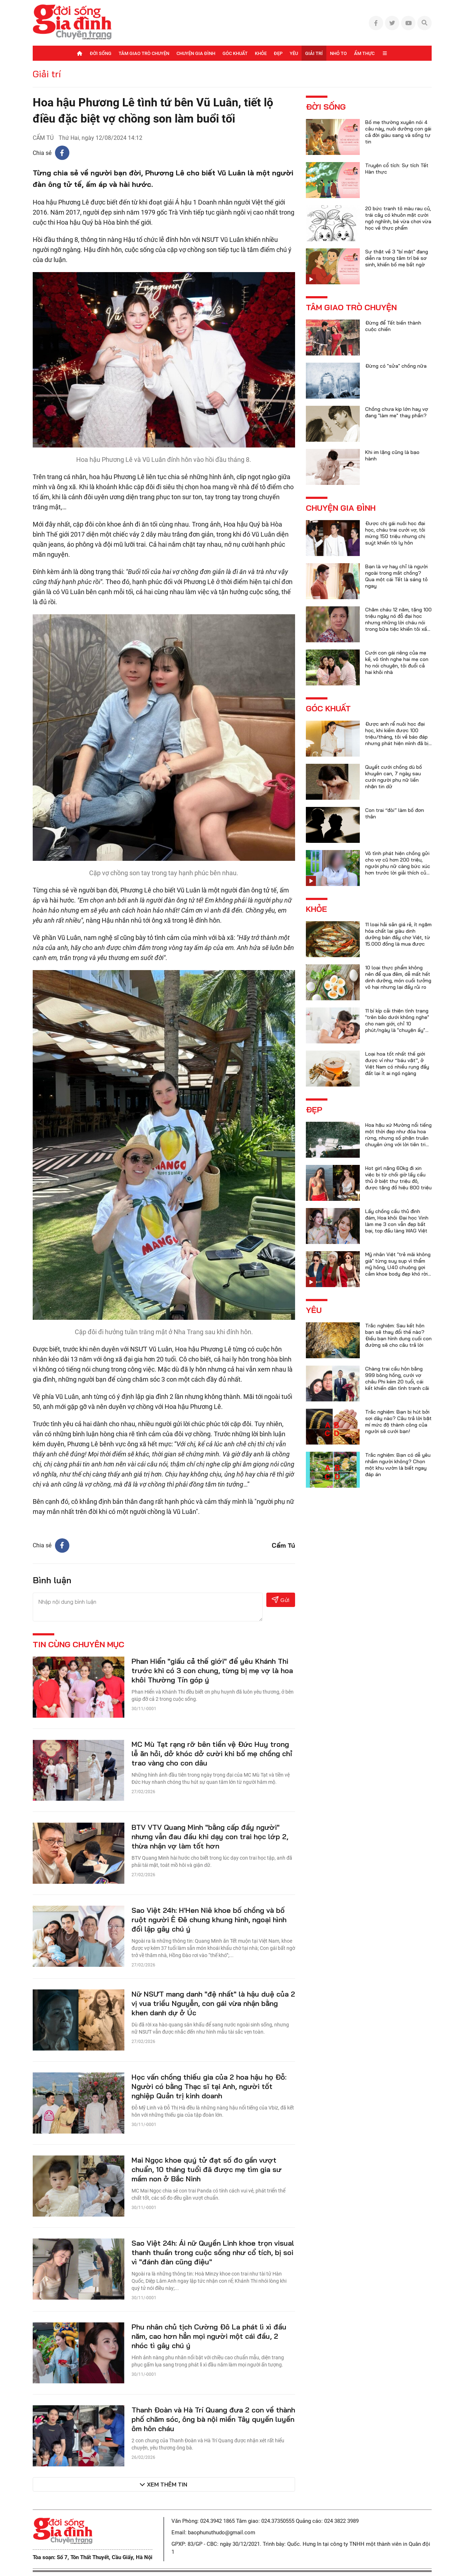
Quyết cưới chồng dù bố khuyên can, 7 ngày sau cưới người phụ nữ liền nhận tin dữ (393, 777)
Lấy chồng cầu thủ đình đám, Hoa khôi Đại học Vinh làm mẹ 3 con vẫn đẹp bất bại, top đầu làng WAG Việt (396, 1221)
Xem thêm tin (167, 2484)
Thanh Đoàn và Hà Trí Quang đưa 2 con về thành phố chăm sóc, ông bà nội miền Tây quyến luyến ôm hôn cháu (213, 2419)
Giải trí (314, 53)
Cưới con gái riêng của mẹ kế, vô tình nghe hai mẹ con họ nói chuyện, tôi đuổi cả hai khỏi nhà (396, 662)
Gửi (280, 1599)
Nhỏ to (338, 53)
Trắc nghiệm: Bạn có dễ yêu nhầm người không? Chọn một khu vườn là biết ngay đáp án (398, 1465)
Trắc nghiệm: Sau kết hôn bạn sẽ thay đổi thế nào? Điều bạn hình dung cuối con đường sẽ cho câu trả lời (398, 1335)
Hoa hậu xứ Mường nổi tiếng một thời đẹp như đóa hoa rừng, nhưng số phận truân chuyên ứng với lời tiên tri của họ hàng (398, 1138)
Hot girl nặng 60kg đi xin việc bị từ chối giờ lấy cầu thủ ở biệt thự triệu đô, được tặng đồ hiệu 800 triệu (398, 1178)
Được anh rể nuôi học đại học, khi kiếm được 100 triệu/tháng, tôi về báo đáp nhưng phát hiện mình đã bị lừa (396, 737)
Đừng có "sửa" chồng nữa (396, 366)
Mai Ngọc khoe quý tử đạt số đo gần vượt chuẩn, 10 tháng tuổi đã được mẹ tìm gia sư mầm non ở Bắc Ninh (206, 2169)
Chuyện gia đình (195, 53)
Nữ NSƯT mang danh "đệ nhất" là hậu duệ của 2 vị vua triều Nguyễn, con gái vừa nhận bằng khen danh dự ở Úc (213, 2003)
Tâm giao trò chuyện (144, 53)
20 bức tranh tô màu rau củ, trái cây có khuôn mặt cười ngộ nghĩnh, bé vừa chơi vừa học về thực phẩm (398, 218)
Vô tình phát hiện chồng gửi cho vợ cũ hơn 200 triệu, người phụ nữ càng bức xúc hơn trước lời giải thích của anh (397, 866)
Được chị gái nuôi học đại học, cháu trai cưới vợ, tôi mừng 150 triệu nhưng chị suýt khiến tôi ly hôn (395, 533)
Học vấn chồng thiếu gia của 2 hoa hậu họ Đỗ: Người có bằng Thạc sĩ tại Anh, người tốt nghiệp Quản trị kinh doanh (209, 2086)
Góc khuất (235, 53)
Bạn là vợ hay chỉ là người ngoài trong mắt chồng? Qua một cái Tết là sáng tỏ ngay (396, 576)
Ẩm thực (364, 53)
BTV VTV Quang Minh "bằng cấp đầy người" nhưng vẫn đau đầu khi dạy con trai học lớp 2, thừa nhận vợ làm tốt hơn (210, 1836)
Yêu (294, 53)
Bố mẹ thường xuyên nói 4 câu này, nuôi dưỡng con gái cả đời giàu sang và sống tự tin (398, 132)
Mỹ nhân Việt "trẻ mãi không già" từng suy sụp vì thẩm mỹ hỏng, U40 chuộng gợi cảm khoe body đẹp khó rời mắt (398, 1267)
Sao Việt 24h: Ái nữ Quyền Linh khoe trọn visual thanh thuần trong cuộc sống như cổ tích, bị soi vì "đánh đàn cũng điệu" (213, 2252)
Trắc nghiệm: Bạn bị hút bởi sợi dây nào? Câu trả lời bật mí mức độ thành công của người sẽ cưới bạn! (398, 1421)
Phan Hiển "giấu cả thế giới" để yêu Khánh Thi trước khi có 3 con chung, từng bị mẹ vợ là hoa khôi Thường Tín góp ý (212, 1670)
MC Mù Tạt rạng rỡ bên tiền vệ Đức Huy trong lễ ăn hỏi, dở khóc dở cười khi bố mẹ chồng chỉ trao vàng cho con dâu (212, 1753)
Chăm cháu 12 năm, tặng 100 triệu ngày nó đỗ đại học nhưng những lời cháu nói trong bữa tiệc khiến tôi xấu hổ (398, 622)
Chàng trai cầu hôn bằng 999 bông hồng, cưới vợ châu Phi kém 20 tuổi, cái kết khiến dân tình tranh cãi (397, 1378)
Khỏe (261, 53)
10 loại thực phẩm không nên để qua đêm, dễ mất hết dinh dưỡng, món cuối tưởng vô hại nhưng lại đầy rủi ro (398, 977)
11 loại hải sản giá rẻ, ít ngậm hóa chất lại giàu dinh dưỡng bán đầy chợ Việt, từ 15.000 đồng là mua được (398, 934)
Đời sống (100, 53)
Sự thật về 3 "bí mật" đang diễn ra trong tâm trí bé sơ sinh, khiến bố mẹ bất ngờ (396, 258)
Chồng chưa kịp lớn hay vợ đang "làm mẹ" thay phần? (396, 412)
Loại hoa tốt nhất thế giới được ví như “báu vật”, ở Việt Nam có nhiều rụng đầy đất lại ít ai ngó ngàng (397, 1063)
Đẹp (278, 53)
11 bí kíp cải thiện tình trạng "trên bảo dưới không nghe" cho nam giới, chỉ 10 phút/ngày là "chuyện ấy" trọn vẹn (397, 1023)
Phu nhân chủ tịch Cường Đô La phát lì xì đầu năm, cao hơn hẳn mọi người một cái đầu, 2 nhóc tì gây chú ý (209, 2336)
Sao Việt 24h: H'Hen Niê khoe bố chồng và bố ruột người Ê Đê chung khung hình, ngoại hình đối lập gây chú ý (209, 1919)
